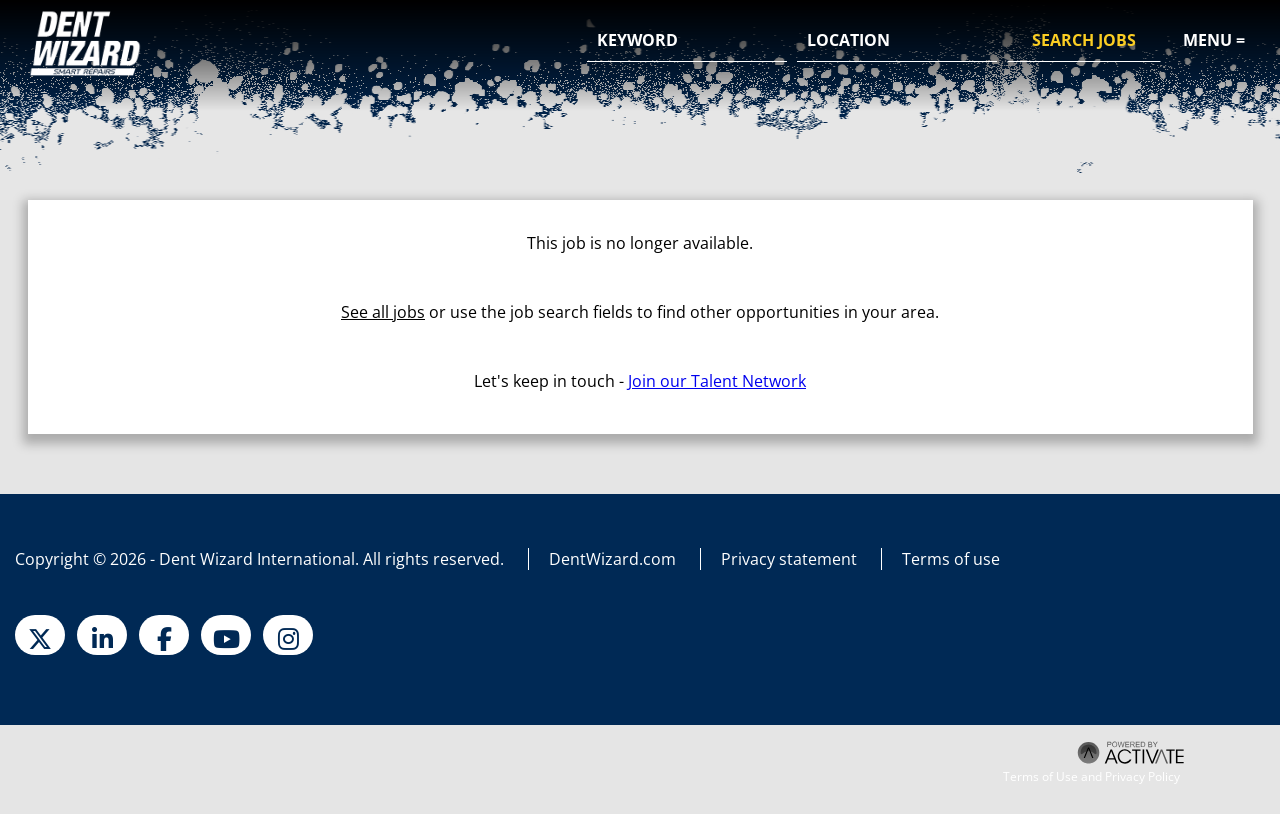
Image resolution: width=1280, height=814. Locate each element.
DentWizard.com (612, 559)
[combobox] (897, 41)
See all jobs (383, 312)
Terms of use (951, 559)
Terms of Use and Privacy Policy (1091, 777)
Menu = (1214, 40)
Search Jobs (1084, 40)
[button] (979, 42)
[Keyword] (687, 41)
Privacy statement (789, 559)
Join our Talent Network (717, 381)
